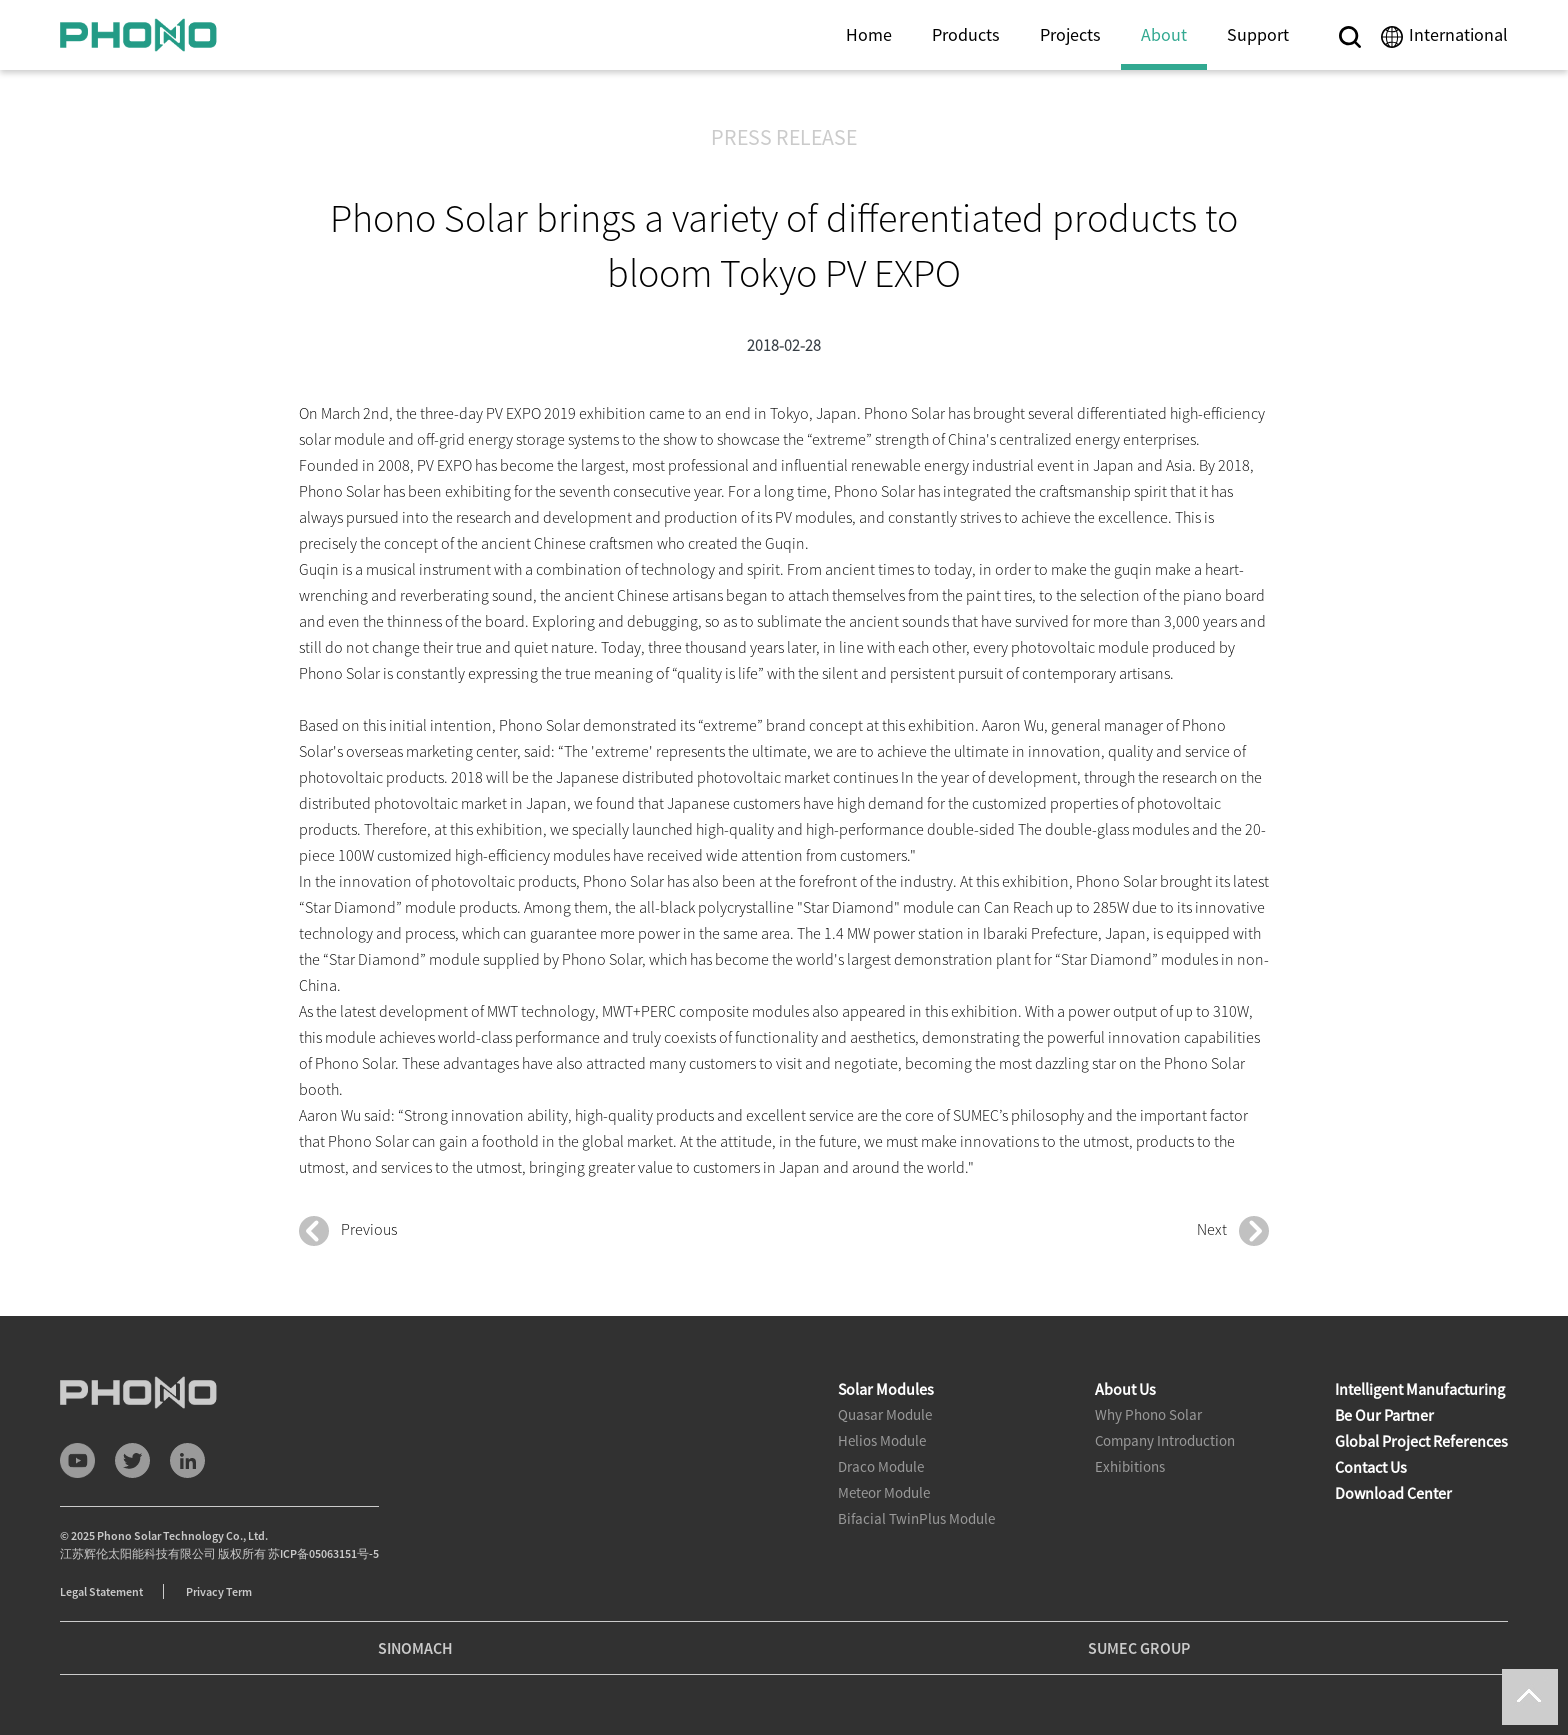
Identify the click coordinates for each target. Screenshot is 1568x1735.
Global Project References (1421, 1441)
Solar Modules (886, 1389)
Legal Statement (101, 1591)
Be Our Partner (1384, 1415)
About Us (1125, 1389)
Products (966, 34)
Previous (348, 1231)
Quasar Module (885, 1414)
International (1458, 34)
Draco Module (881, 1466)
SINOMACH (415, 1648)
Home (869, 34)
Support (1258, 34)
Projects (1070, 34)
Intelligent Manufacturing (1420, 1389)
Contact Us (1371, 1467)
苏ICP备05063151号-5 (323, 1553)
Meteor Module (884, 1492)
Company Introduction (1165, 1440)
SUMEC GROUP (1139, 1648)
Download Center (1393, 1493)
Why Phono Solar (1148, 1414)
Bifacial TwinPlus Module (916, 1518)
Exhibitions (1130, 1466)
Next (1233, 1231)
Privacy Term (219, 1591)
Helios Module (882, 1440)
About (1164, 34)
